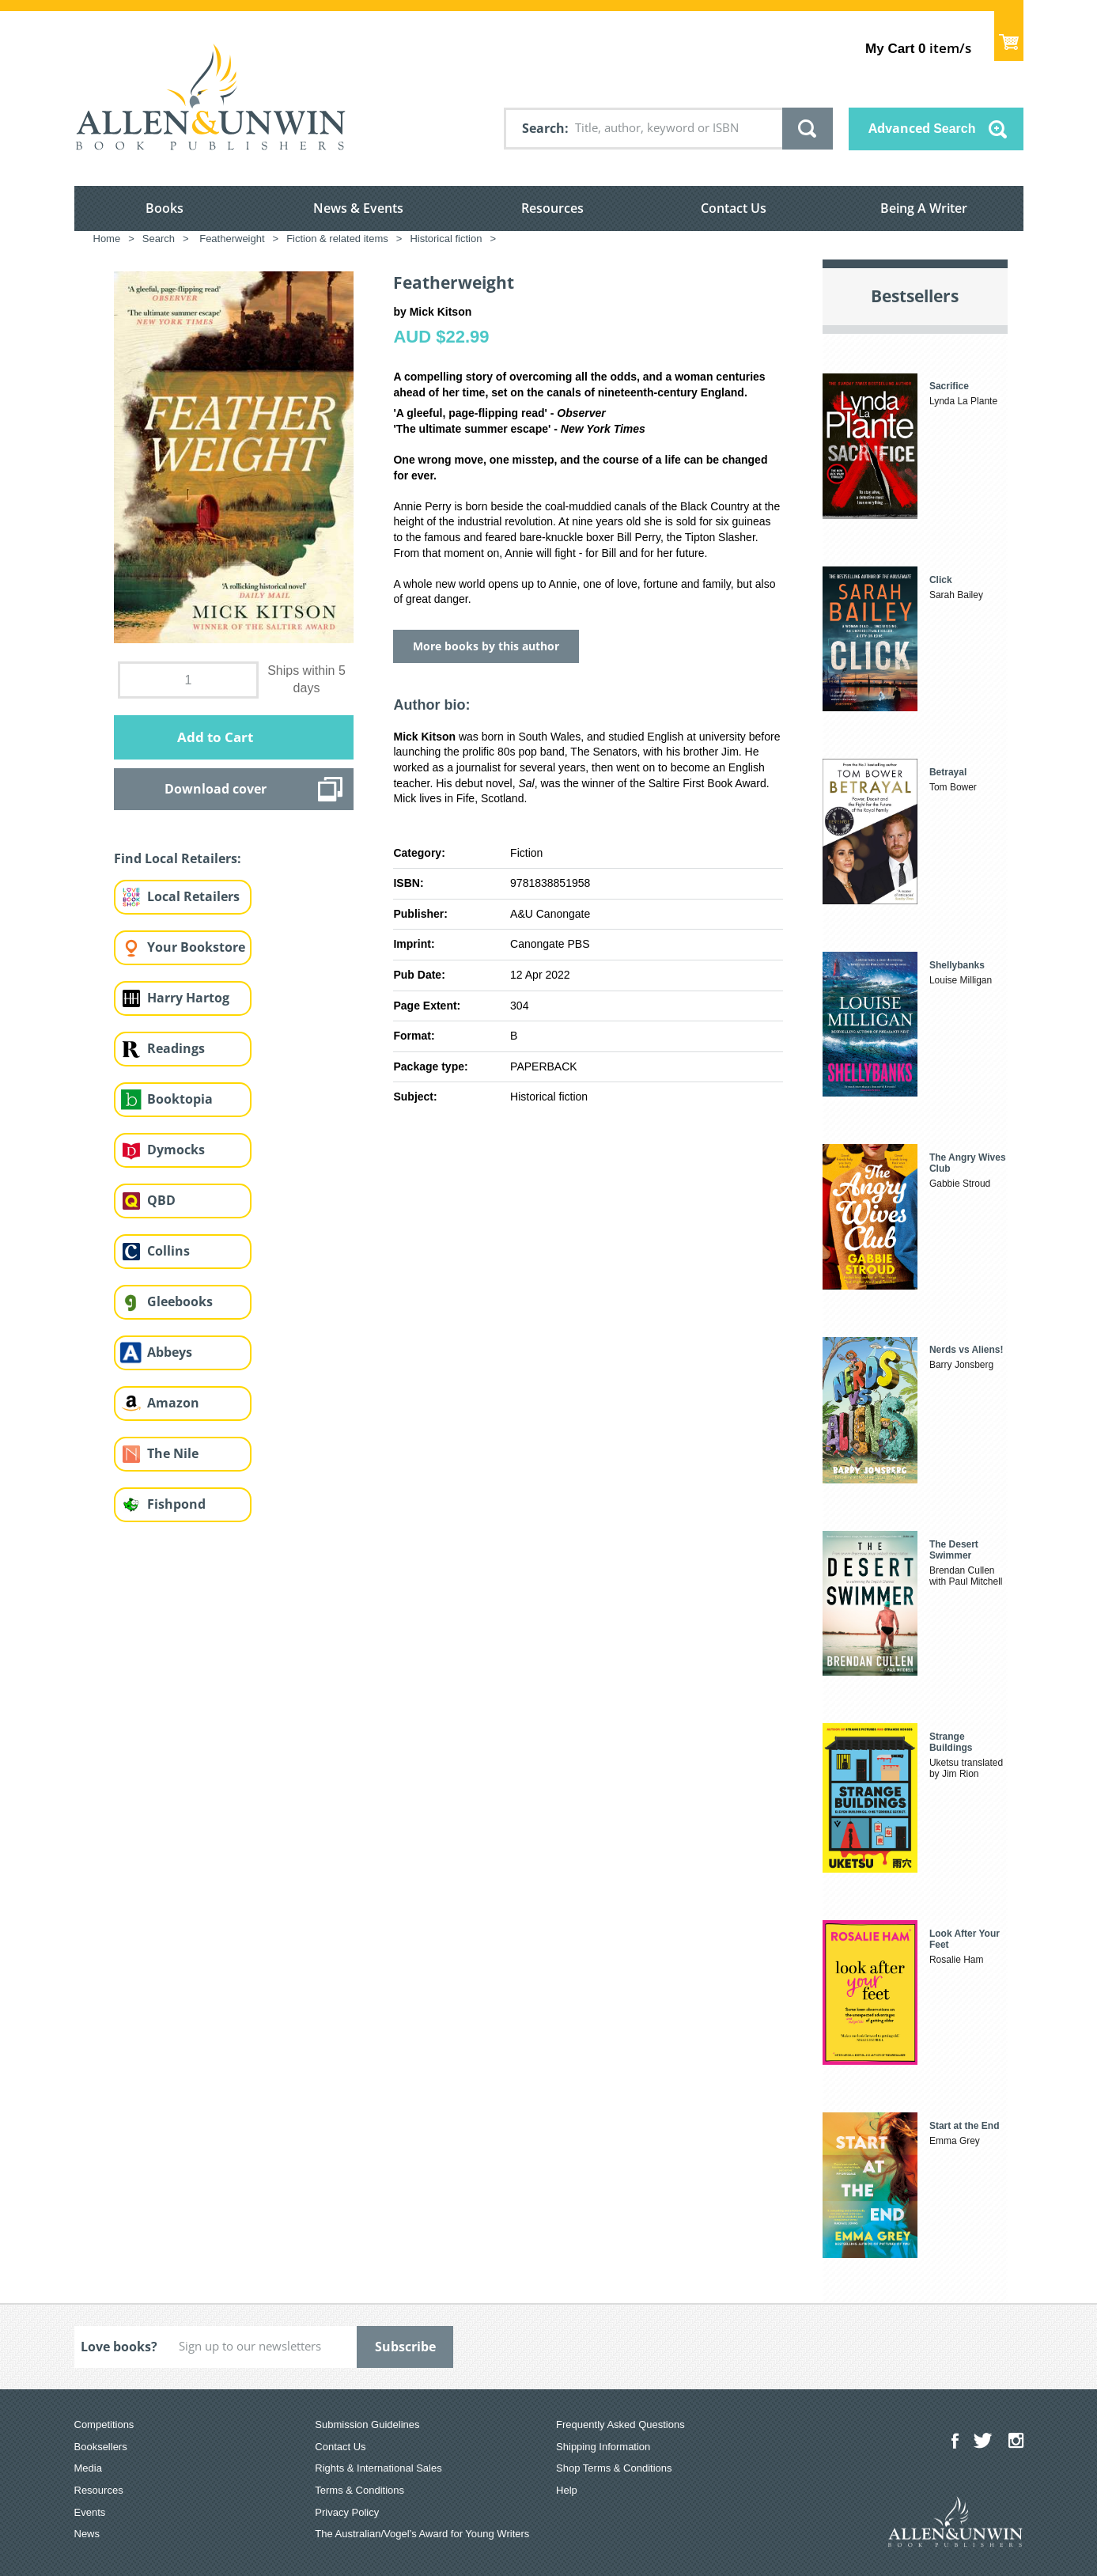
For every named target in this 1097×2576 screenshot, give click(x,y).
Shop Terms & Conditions (613, 2468)
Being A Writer (923, 208)
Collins (168, 1251)
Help (566, 2490)
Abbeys (169, 1352)
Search (543, 128)
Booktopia (180, 1099)
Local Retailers (193, 896)
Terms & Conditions (359, 2490)
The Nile (173, 1453)
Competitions (104, 2424)
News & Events (358, 208)
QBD (161, 1200)
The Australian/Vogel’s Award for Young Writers (422, 2534)
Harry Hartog (188, 997)
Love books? (119, 2346)
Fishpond (176, 1504)
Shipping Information (603, 2447)
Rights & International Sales (378, 2468)
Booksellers (100, 2447)
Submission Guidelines (367, 2424)
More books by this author (486, 645)
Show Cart (1008, 36)
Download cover (216, 788)
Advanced (922, 128)
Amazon (173, 1402)
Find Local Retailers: (177, 858)
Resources (552, 208)
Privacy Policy (347, 2512)
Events (90, 2512)
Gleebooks (180, 1301)
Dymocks (176, 1149)
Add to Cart (215, 737)
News (87, 2534)
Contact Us (733, 208)
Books (164, 208)
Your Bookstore (196, 947)
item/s (917, 48)
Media (88, 2468)
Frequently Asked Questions (620, 2424)
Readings (176, 1048)
